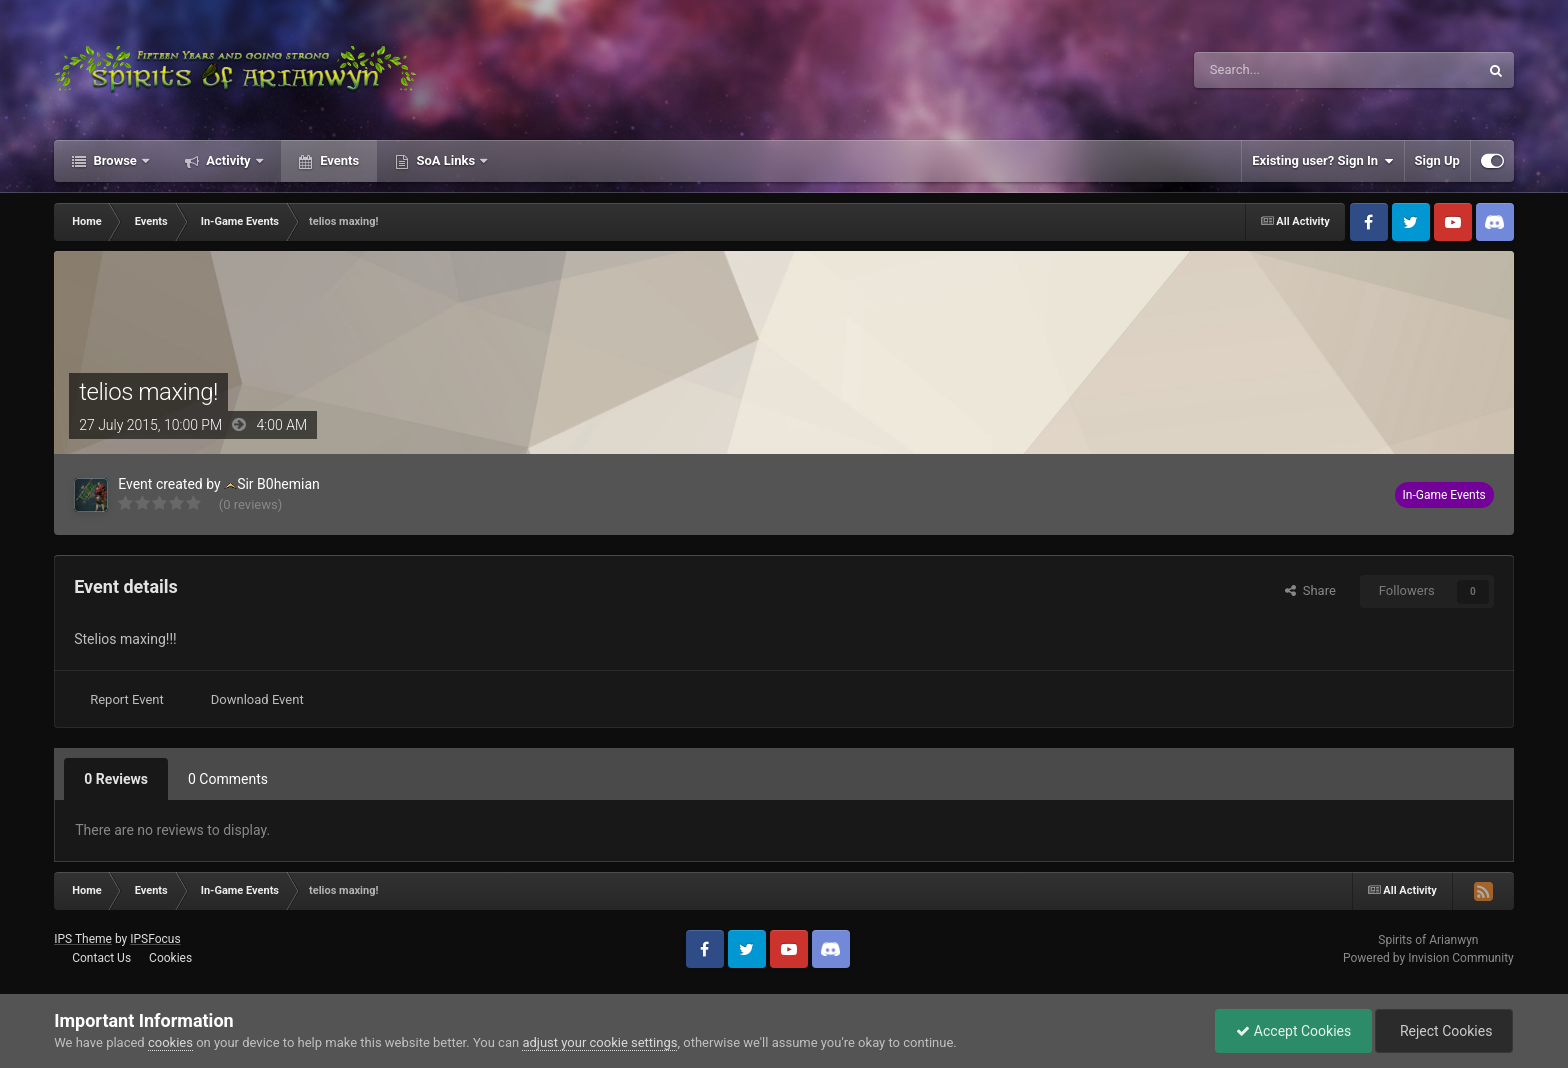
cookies (170, 1042)
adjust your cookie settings (599, 1042)
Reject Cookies (1444, 1031)
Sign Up (1437, 160)
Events (338, 160)
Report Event (127, 699)
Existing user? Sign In (1322, 161)
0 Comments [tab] (228, 779)
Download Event (257, 699)
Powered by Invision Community (1428, 958)
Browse (115, 160)
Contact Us (101, 958)
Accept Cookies (1293, 1031)
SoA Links (445, 160)
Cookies (170, 958)
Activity (228, 160)
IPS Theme (83, 939)
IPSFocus (155, 939)
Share (1310, 590)
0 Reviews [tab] (116, 779)
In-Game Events (1444, 495)
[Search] (1289, 70)
